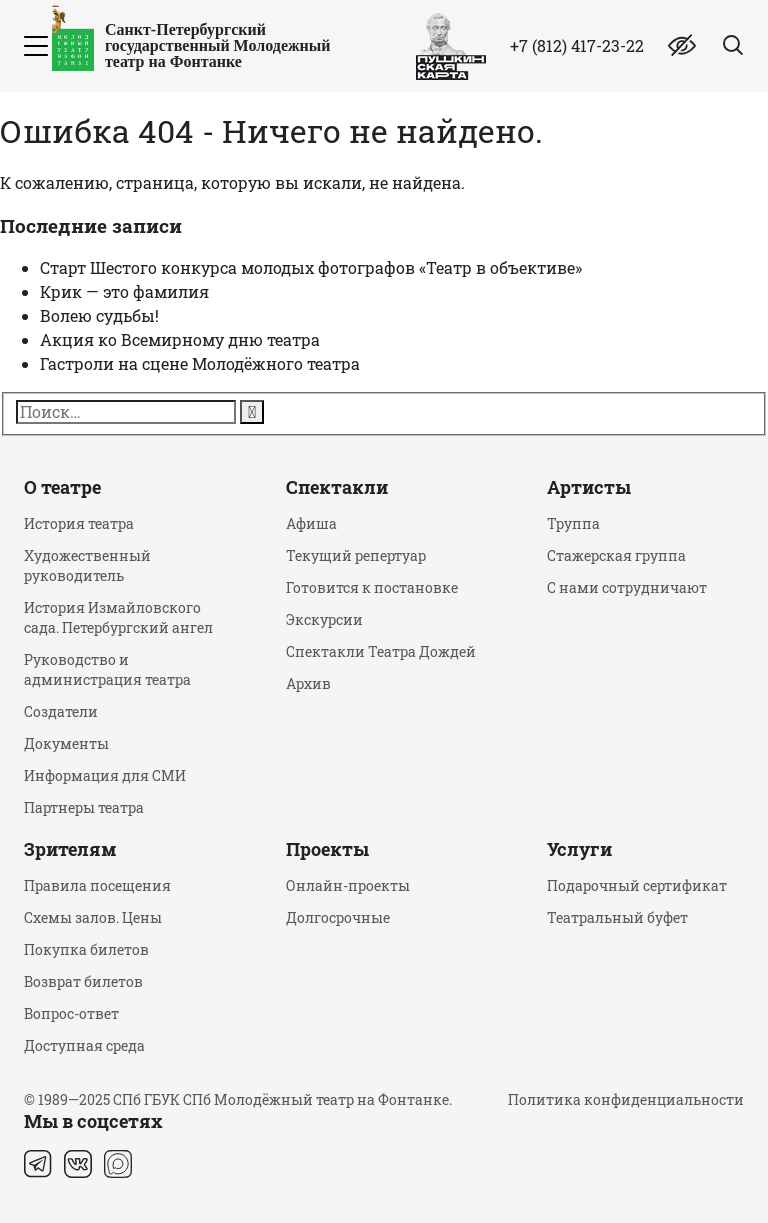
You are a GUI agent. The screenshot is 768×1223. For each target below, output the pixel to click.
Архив (308, 683)
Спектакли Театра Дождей (381, 651)
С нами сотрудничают (627, 587)
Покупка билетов (86, 949)
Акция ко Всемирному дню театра (180, 339)
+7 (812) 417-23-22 (577, 45)
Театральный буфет (617, 917)
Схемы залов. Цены (93, 917)
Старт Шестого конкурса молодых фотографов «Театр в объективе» (311, 267)
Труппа (573, 523)
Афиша (311, 523)
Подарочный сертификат (637, 885)
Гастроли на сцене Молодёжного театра (200, 363)
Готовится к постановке (372, 587)
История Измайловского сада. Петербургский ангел (118, 617)
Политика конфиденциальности (626, 1099)
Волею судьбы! (99, 315)
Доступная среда (84, 1045)
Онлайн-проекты (348, 885)
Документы (66, 743)
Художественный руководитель (87, 565)
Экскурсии (324, 619)
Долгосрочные (338, 917)
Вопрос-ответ (71, 1013)
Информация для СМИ (105, 775)
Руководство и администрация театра (107, 669)
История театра (79, 523)
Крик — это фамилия (124, 291)
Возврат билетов (83, 981)
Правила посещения (97, 885)
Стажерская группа (616, 555)
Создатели (61, 711)
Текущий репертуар (356, 555)
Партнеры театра (84, 807)
